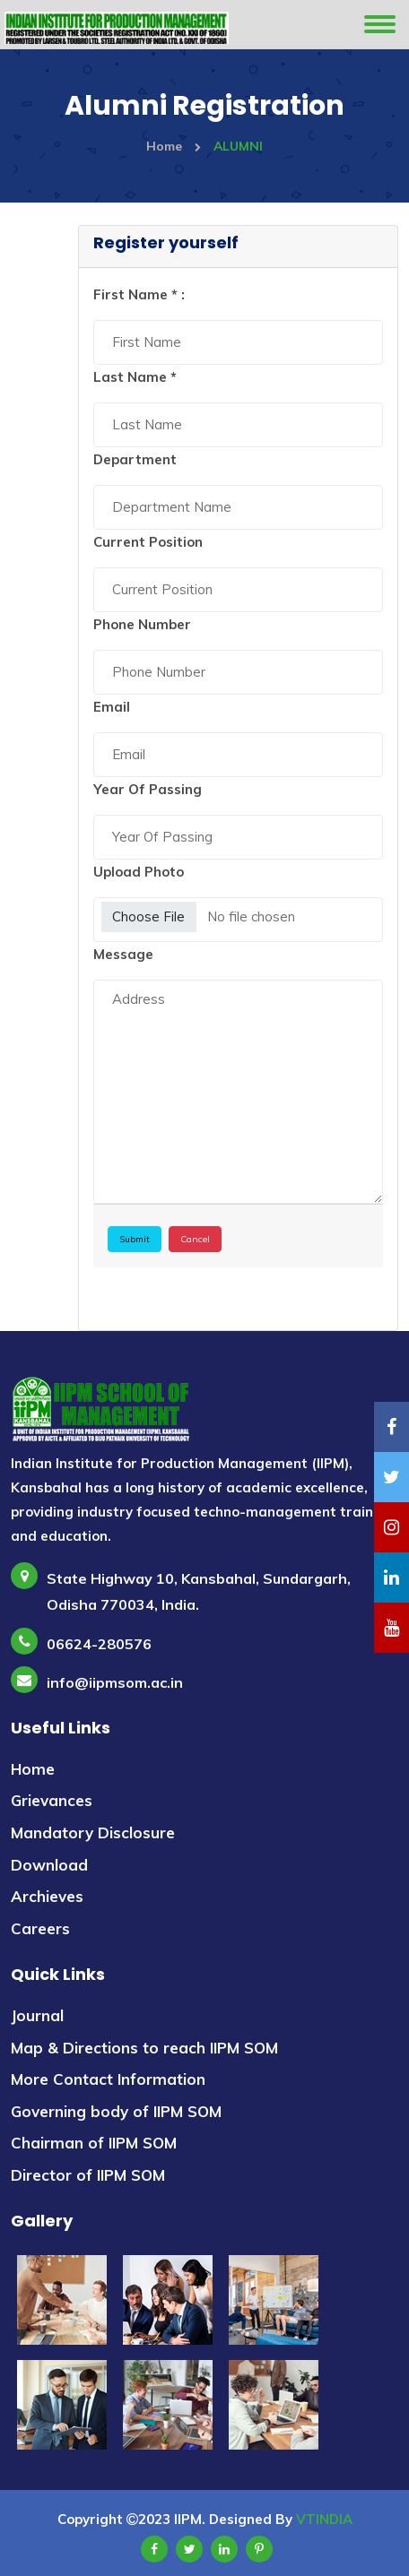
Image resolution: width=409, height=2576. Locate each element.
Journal (37, 2015)
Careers (40, 1928)
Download (49, 1864)
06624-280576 (99, 1644)
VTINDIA (324, 2519)
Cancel (195, 1239)
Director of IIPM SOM (88, 2174)
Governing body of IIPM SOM (116, 2111)
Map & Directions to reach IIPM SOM (144, 2047)
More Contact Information (108, 2079)
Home (173, 146)
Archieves (47, 1896)
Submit (134, 1239)
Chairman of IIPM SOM (94, 2142)
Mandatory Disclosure (93, 1832)
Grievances (51, 1800)
